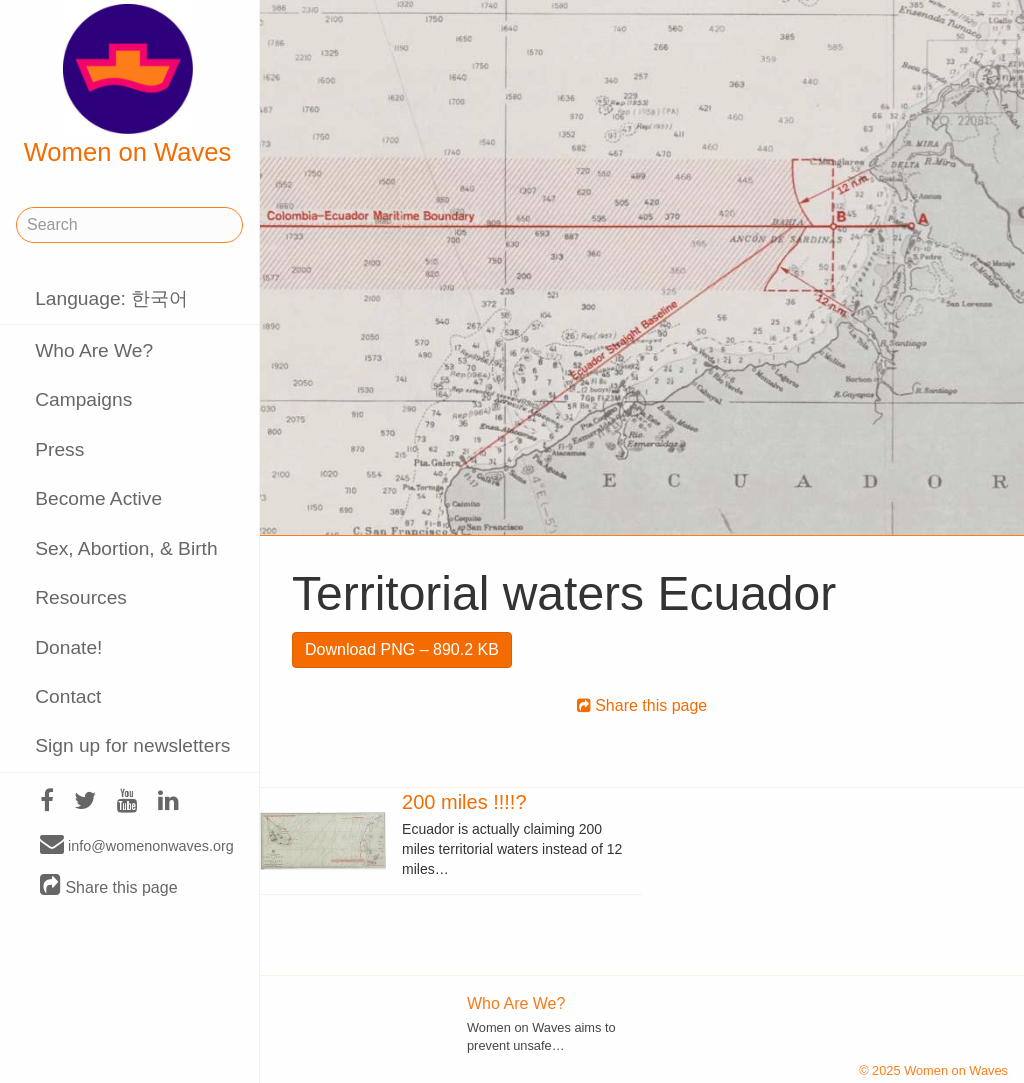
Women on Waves (128, 85)
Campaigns (83, 399)
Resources (81, 597)
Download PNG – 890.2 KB (402, 649)
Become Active (98, 498)
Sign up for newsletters (132, 745)
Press (59, 449)
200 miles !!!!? (464, 802)
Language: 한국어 (111, 298)
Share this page (109, 886)
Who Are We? (94, 350)
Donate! (68, 647)
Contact (68, 696)
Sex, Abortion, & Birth (126, 548)
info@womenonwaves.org (137, 845)
